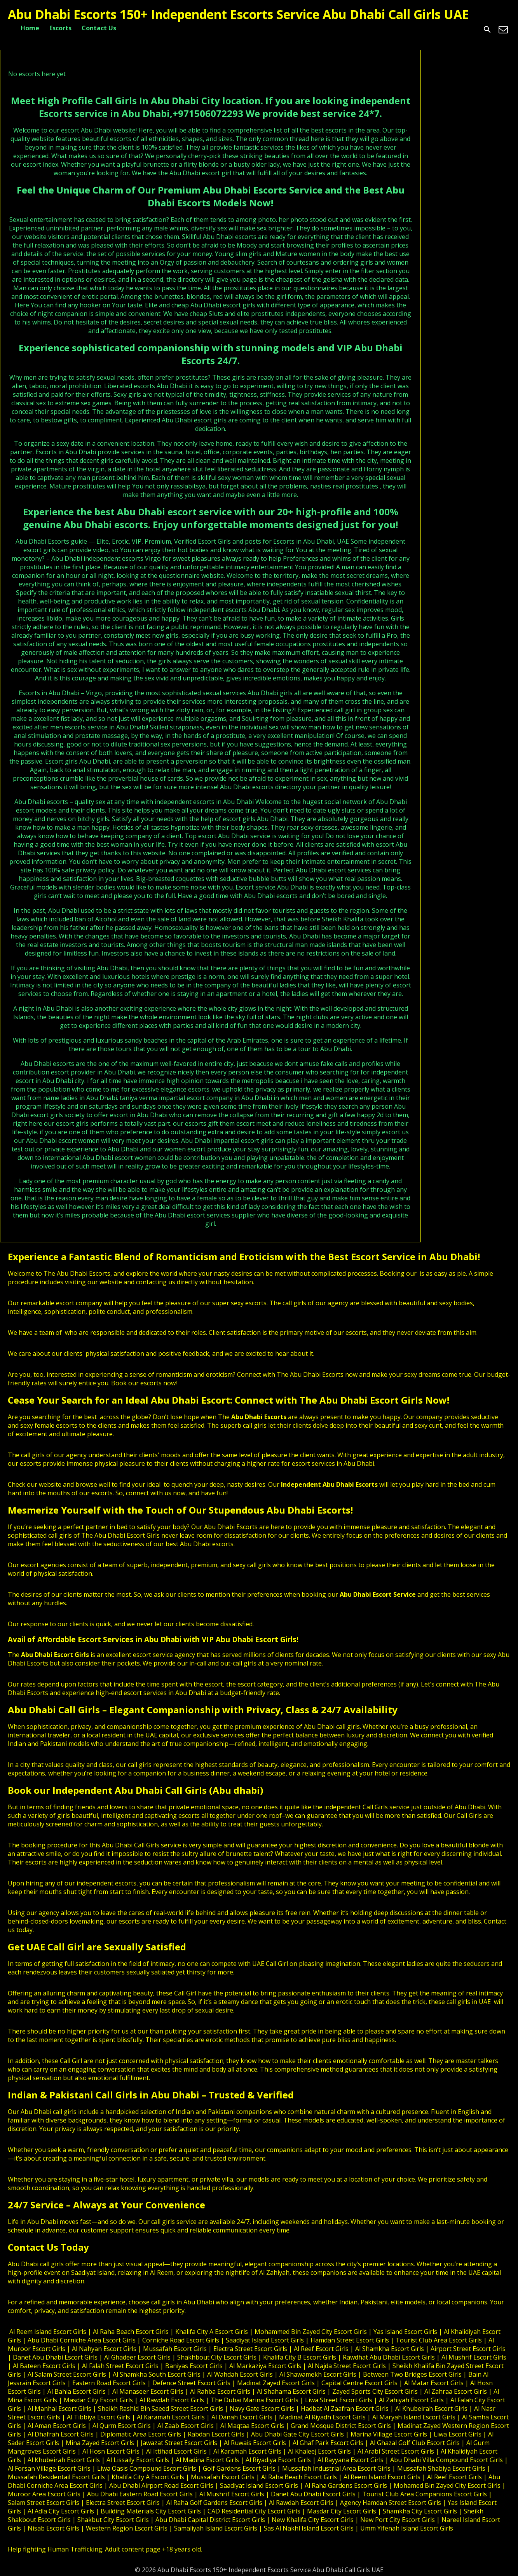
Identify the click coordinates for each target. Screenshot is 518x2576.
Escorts (60, 28)
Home (30, 28)
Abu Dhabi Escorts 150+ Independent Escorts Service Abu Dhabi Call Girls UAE (238, 14)
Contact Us (99, 28)
